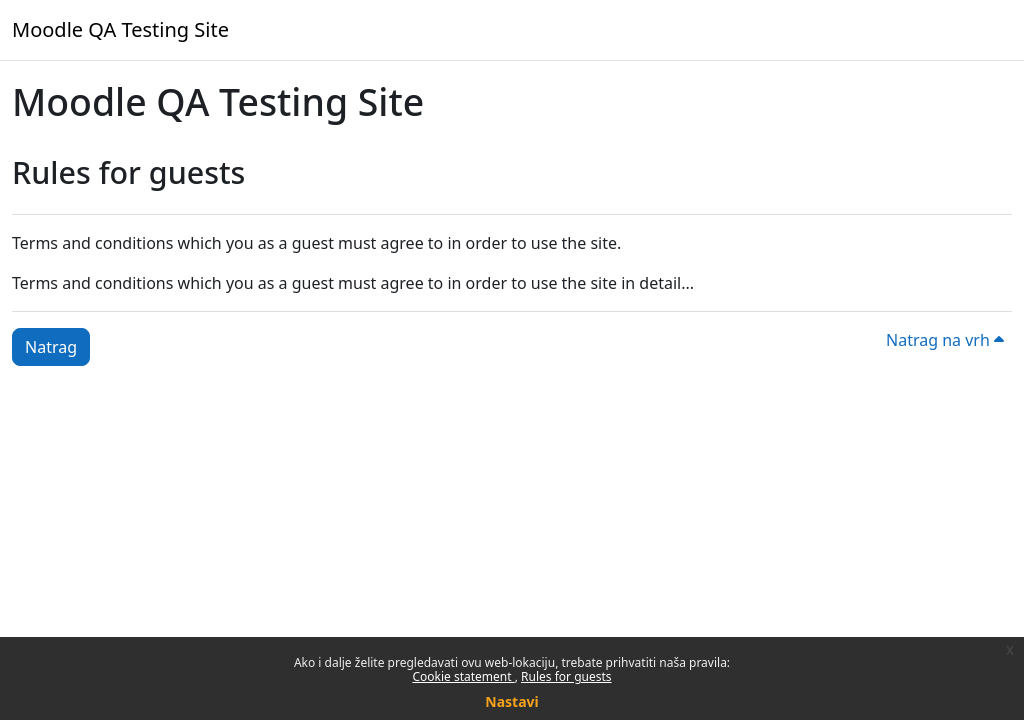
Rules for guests (566, 676)
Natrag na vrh (945, 340)
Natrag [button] (51, 347)
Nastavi (511, 701)
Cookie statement (463, 676)
